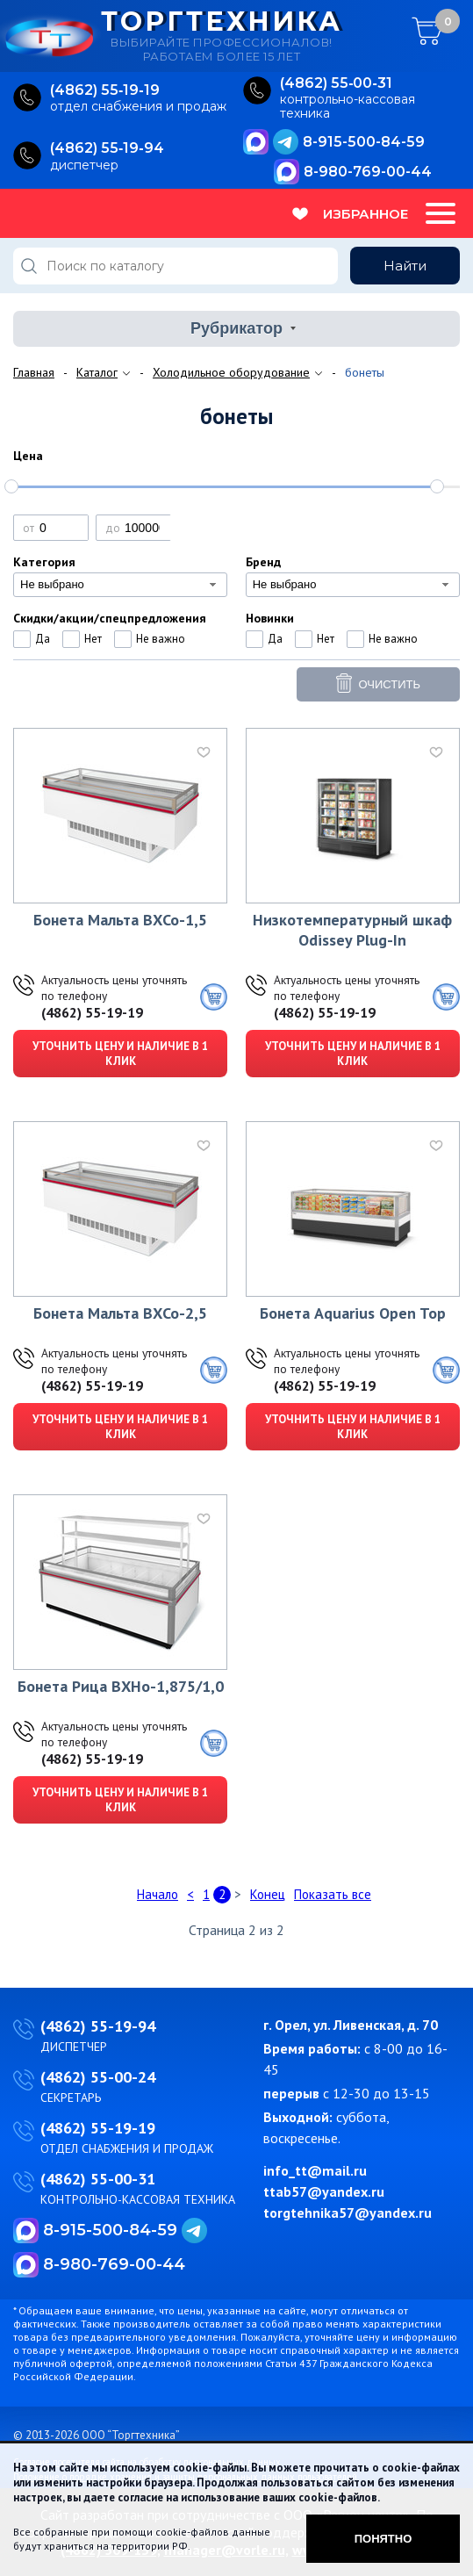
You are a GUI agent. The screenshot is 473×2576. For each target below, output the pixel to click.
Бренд (263, 562)
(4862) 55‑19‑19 (105, 90)
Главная (33, 372)
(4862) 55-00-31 (97, 2179)
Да (42, 638)
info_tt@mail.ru (315, 2170)
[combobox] (120, 584)
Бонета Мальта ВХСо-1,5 (120, 920)
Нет (93, 638)
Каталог (97, 372)
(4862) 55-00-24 (97, 2077)
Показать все (332, 1894)
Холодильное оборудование (231, 372)
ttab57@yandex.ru (323, 2191)
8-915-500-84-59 (364, 141)
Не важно (160, 638)
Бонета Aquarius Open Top (353, 1313)
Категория (44, 562)
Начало (157, 1894)
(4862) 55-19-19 (92, 1012)
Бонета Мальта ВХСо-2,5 (120, 1313)
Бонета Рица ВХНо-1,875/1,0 (121, 1686)
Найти (404, 265)
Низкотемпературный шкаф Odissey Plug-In (352, 930)
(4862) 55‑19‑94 (107, 148)
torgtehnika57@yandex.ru (347, 2212)
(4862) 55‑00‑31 (336, 83)
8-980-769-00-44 (368, 171)
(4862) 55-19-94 (97, 2026)
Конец (267, 1894)
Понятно (383, 2538)
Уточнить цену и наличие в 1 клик (120, 1054)
